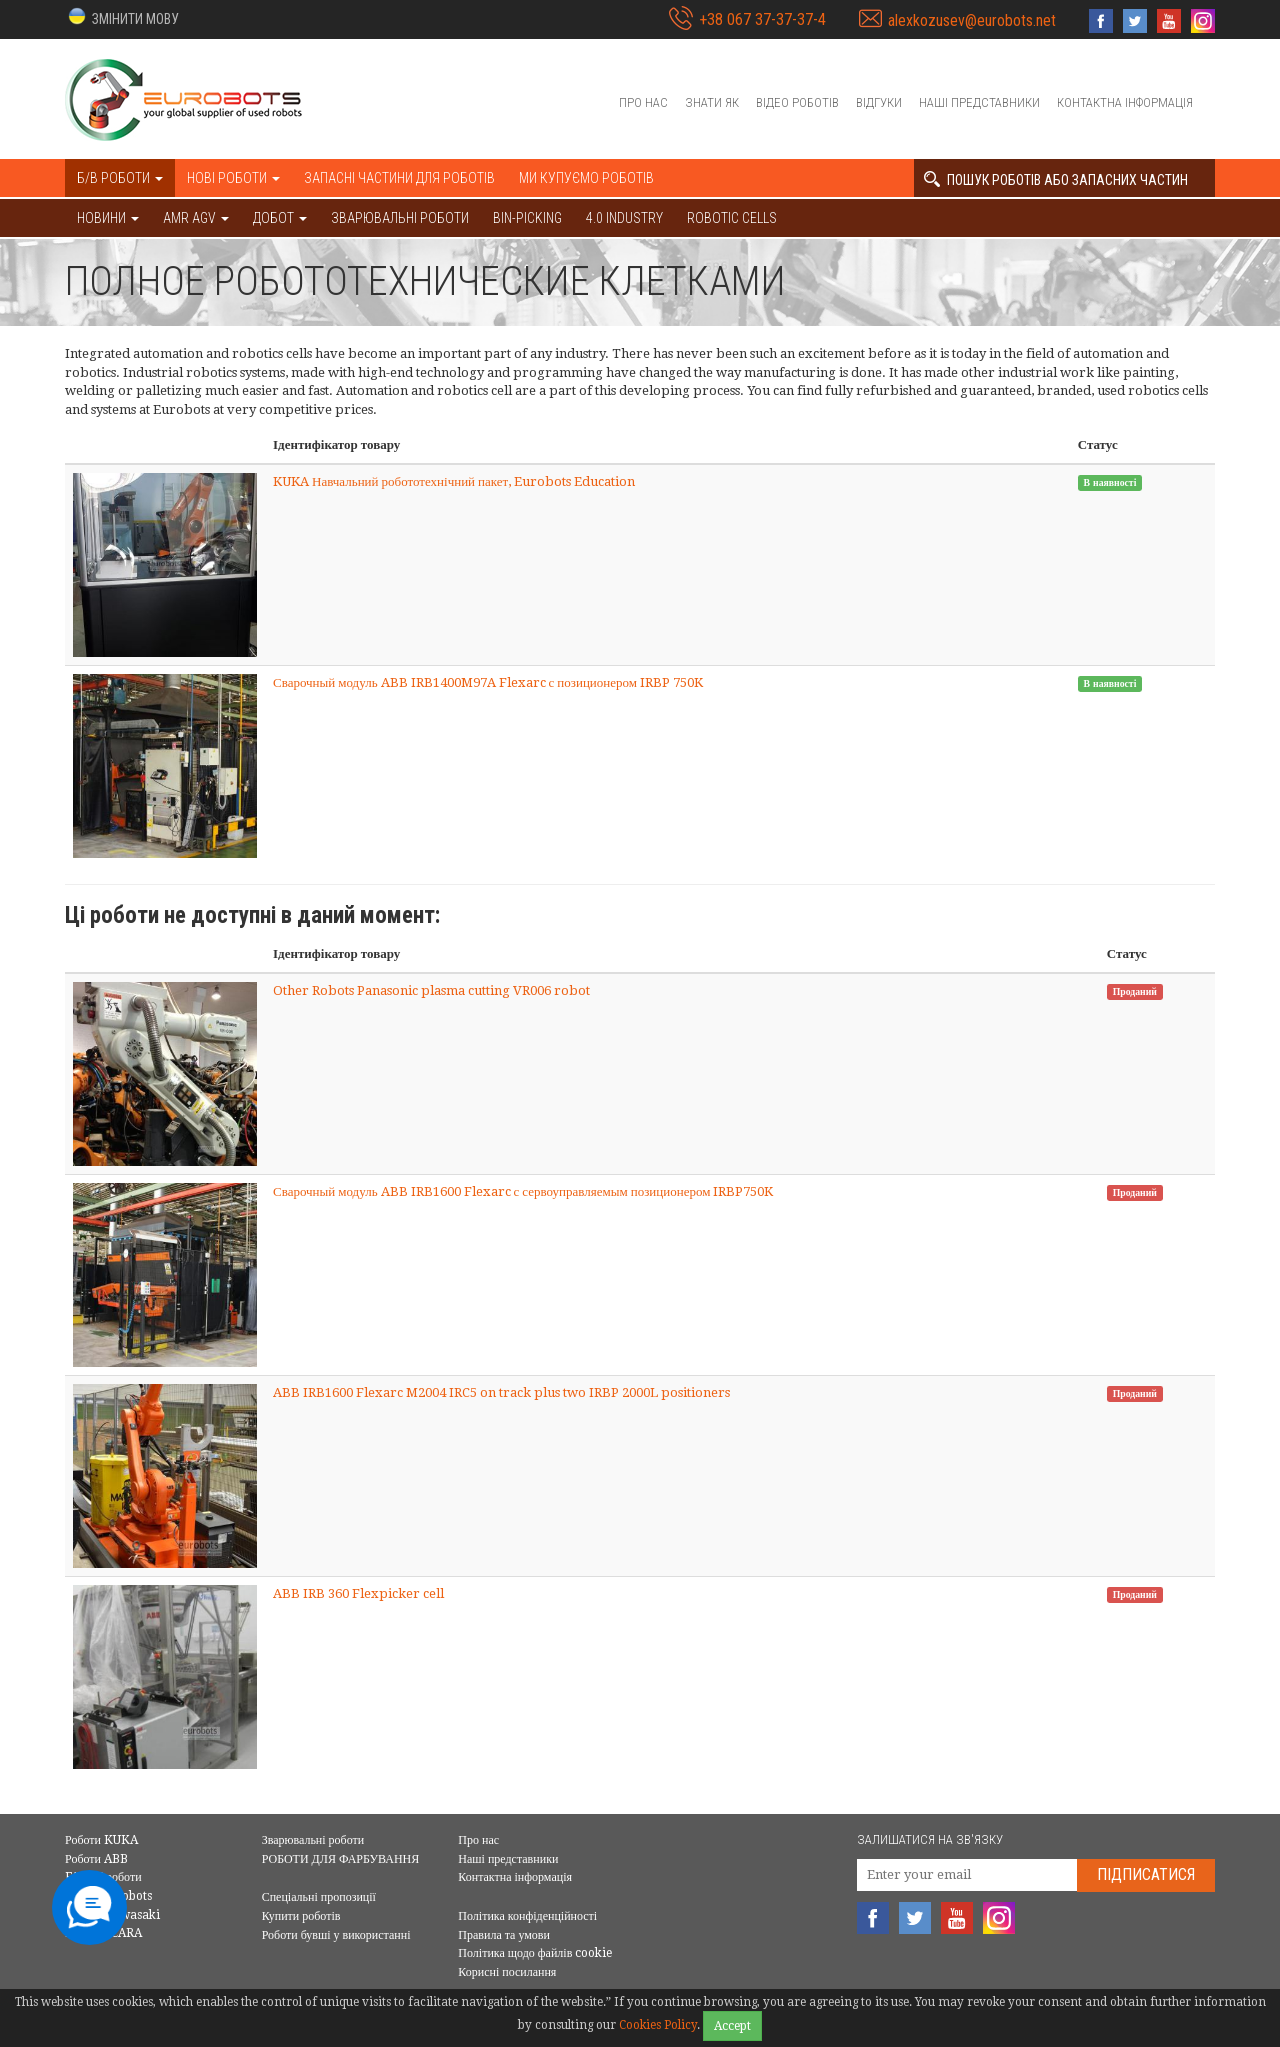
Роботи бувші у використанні (336, 1935)
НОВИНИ (108, 218)
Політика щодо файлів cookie (535, 1953)
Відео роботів (797, 102)
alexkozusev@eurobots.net (972, 20)
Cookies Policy (658, 2025)
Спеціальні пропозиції (319, 1897)
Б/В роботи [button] (120, 178)
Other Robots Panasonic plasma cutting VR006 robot (431, 990)
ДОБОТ (280, 218)
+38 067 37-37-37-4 (762, 19)
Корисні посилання (507, 1972)
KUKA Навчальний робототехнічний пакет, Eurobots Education (454, 481)
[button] (122, 17)
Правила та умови (504, 1935)
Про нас (643, 102)
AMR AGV (196, 218)
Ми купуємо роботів (586, 178)
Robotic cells (732, 218)
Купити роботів (301, 1916)
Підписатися (1146, 1874)
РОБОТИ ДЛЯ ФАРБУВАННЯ (341, 1859)
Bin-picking (527, 218)
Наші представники (979, 102)
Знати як (712, 102)
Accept (732, 2026)
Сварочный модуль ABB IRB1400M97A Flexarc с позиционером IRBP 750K (488, 682)
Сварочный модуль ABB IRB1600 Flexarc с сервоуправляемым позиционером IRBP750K (523, 1191)
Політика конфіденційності (527, 1916)
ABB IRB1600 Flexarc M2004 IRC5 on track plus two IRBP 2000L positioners (501, 1392)
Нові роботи (233, 178)
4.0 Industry (624, 218)
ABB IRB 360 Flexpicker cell (358, 1593)
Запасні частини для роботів (399, 178)
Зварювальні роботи (400, 218)
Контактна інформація (1125, 102)
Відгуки (879, 102)
